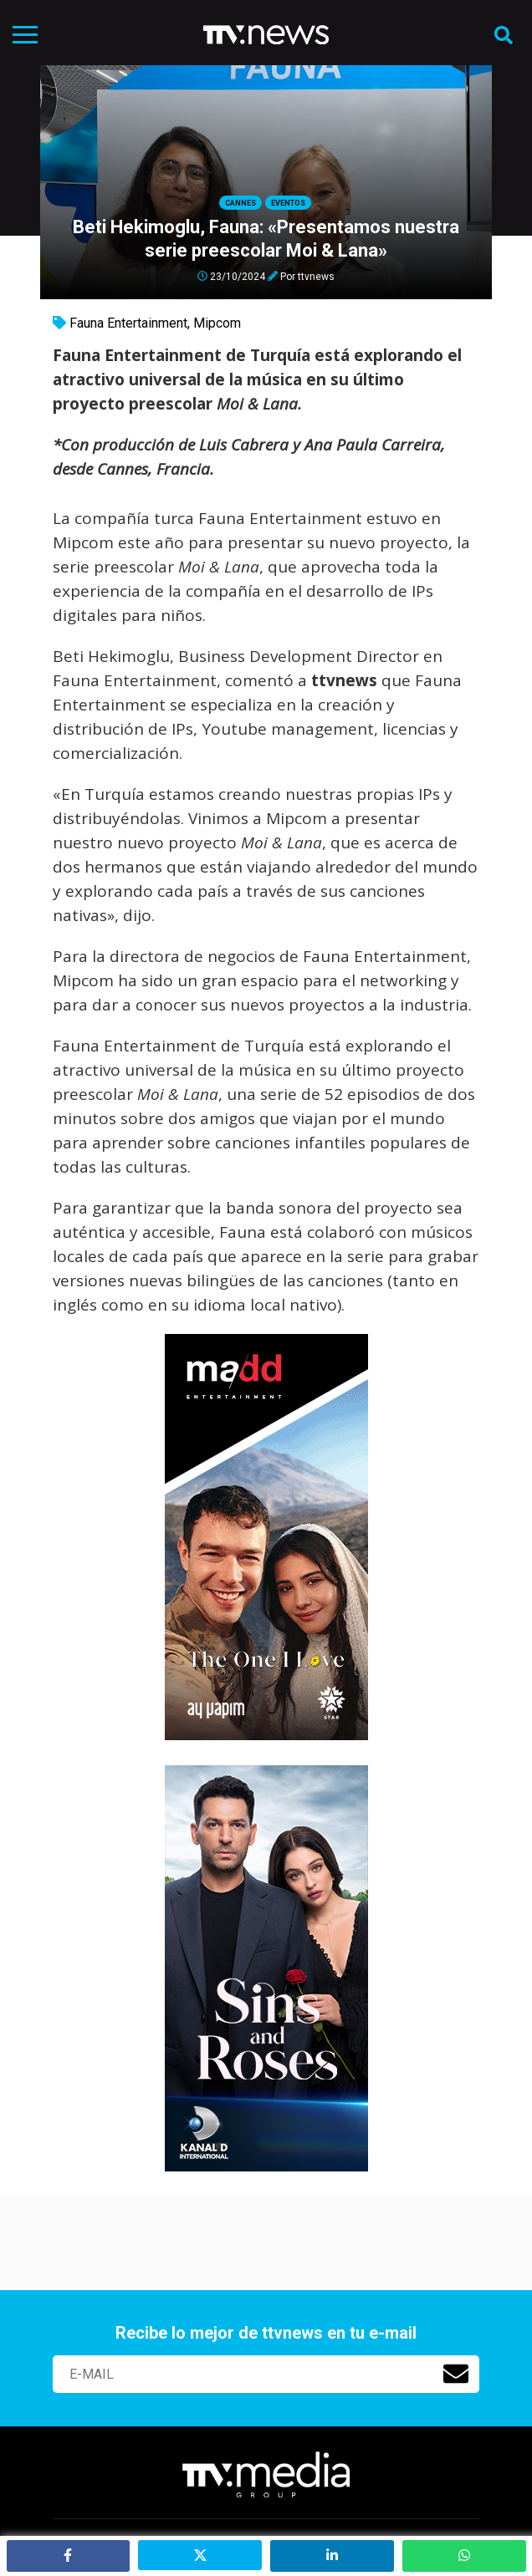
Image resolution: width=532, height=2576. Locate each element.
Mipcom (217, 323)
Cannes (240, 203)
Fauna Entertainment (128, 323)
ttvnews (316, 276)
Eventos (288, 203)
